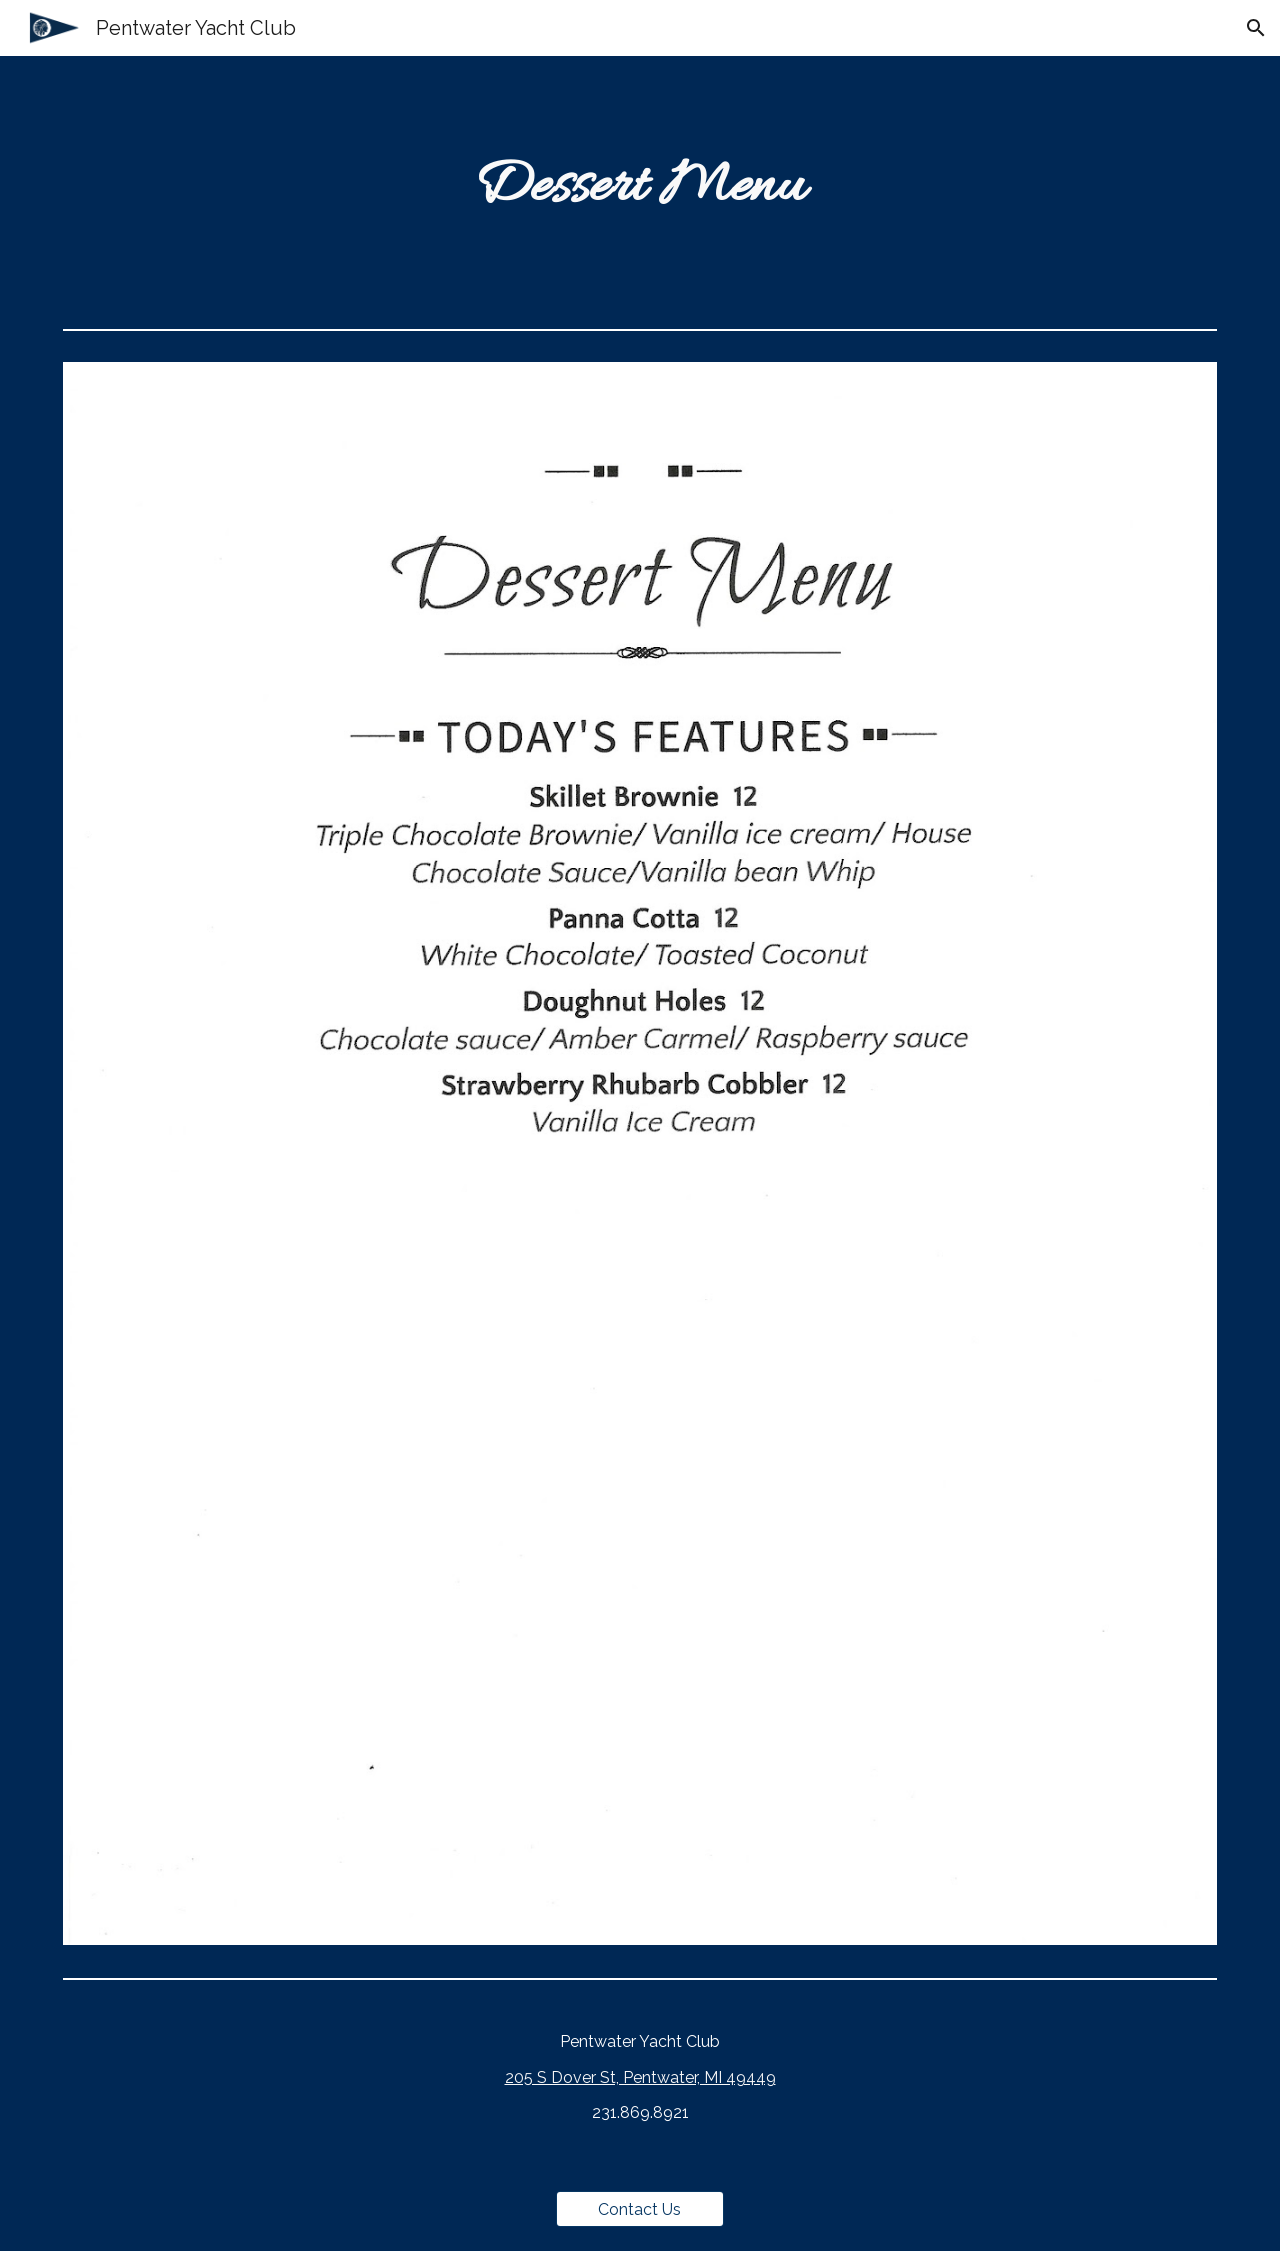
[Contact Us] (640, 2209)
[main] (640, 188)
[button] (1256, 28)
